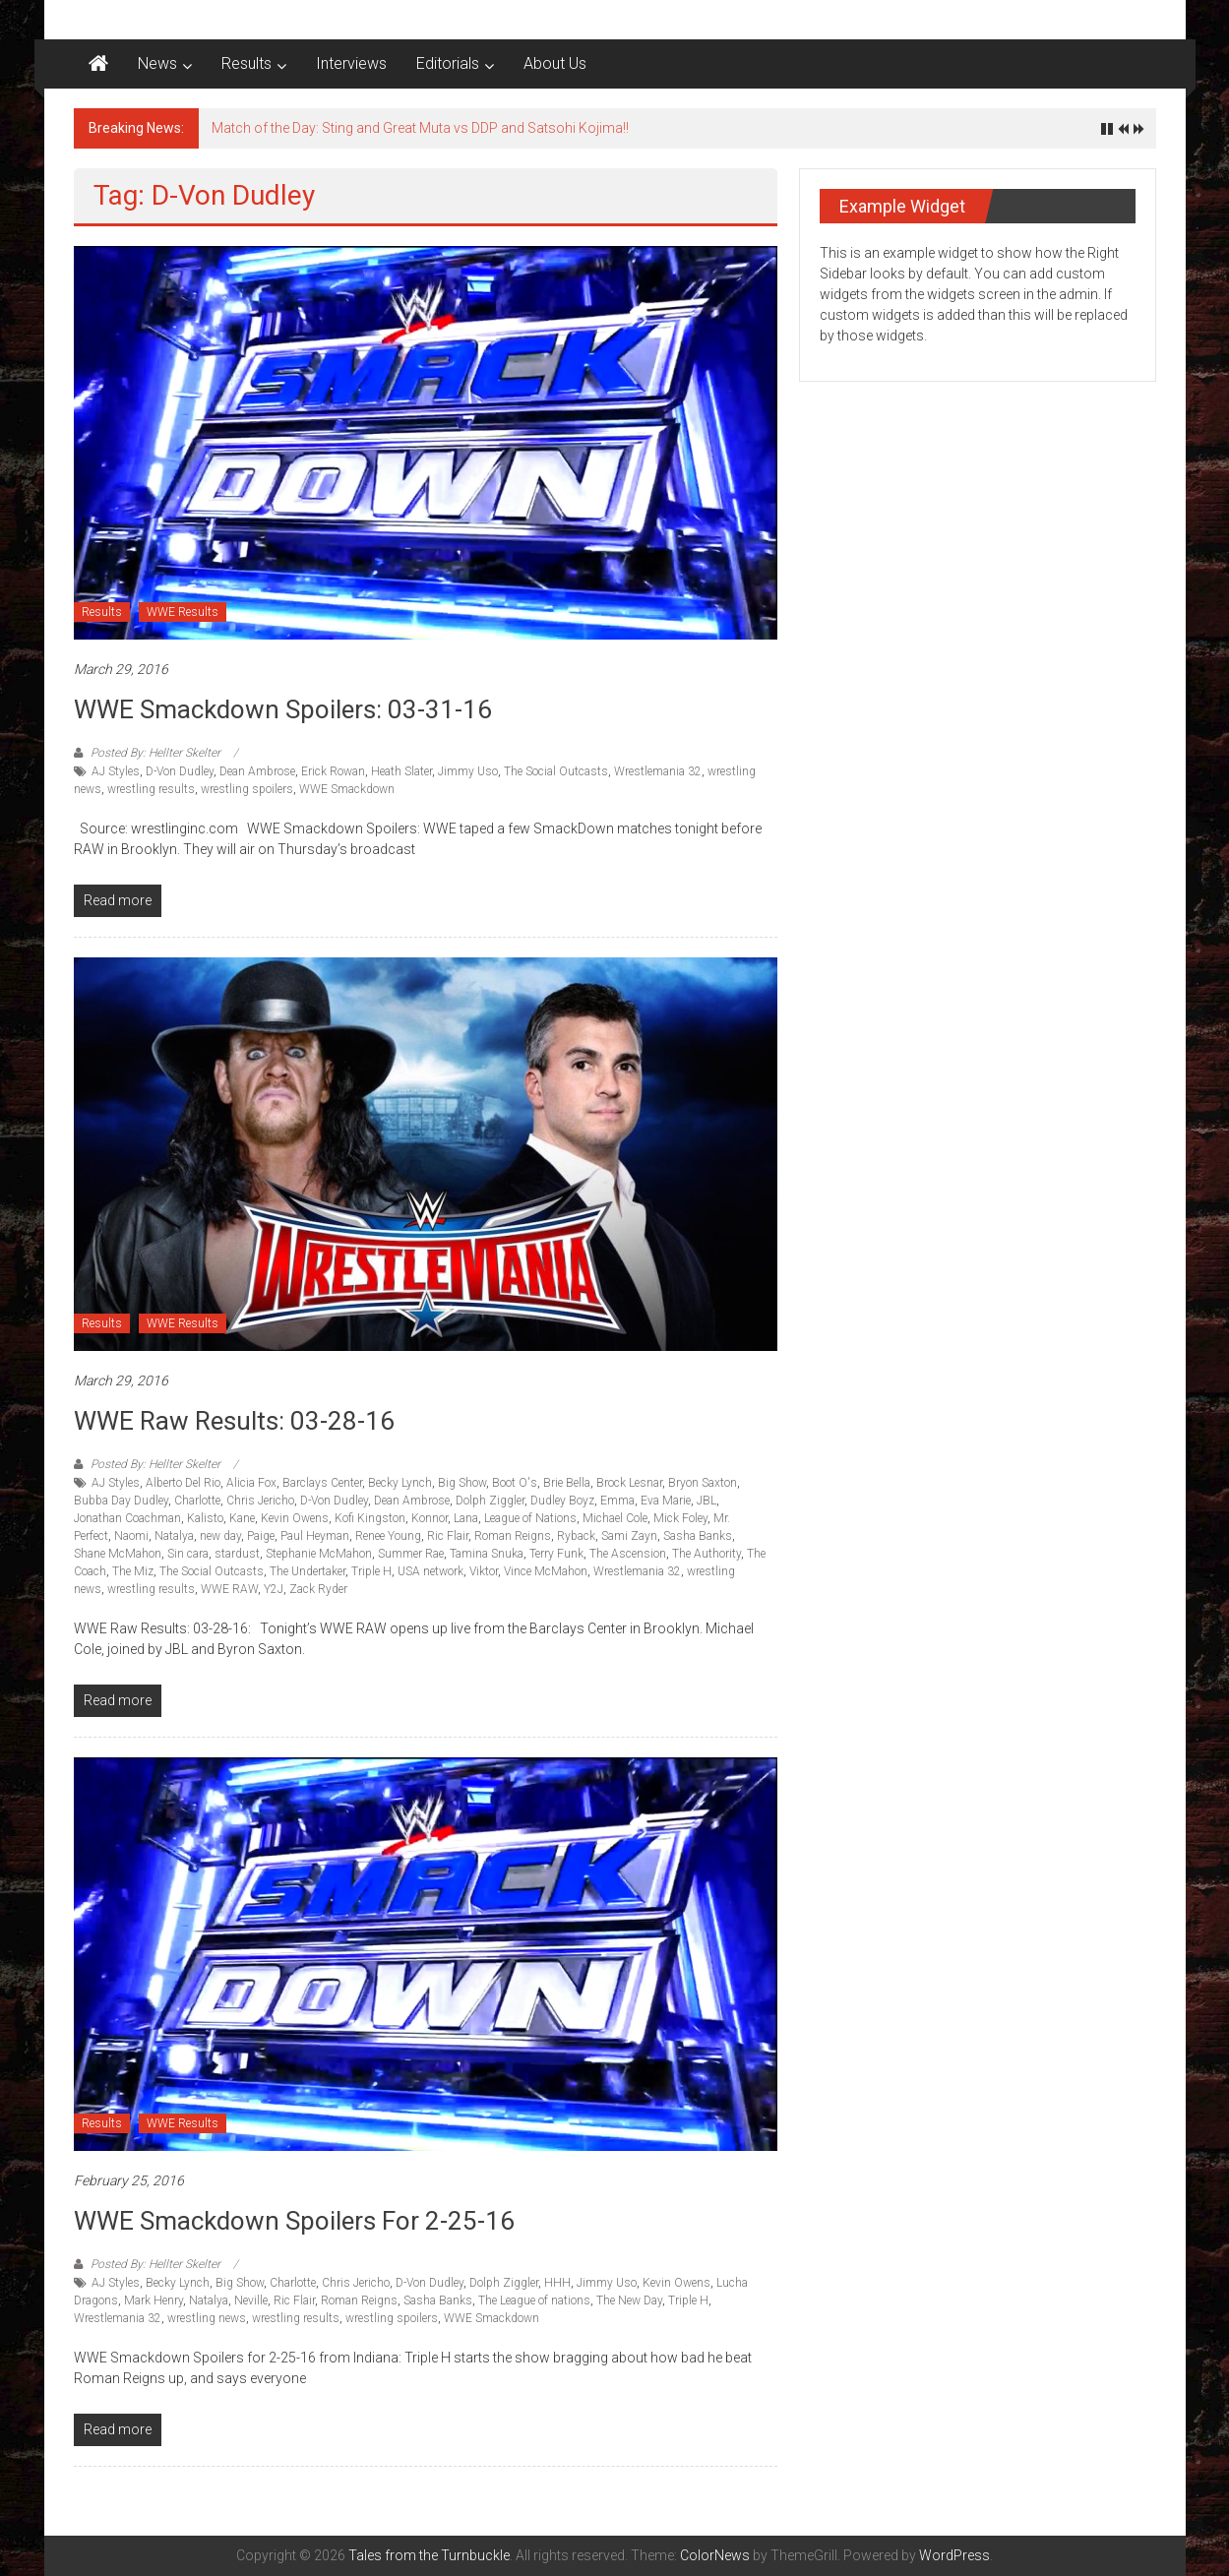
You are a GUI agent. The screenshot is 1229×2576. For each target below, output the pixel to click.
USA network (430, 1571)
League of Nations (530, 1518)
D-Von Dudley (180, 771)
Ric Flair (447, 1536)
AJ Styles (116, 771)
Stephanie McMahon (319, 1554)
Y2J (273, 1589)
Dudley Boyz (562, 1500)
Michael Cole (615, 1518)
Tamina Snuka (486, 1554)
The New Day (629, 2300)
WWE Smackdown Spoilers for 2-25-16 (294, 2221)
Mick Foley (680, 1518)
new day (220, 1536)
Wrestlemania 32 (658, 771)
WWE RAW (229, 1589)
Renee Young (388, 1536)
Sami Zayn (629, 1536)
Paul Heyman (314, 1536)
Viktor (483, 1571)
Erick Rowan (333, 771)
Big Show (462, 1483)
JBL (706, 1500)
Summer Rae (411, 1554)
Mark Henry (153, 2300)
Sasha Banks (697, 1536)
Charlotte (197, 1500)
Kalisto (205, 1518)
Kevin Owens (295, 1518)
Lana (466, 1518)
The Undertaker (307, 1571)
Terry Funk (556, 1554)
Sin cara (188, 1554)
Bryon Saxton (702, 1483)
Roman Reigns (512, 1536)
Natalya (174, 1536)
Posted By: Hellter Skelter (155, 753)
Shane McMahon (117, 1554)
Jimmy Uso (468, 771)
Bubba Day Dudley (121, 1500)
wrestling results (151, 789)
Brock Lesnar (629, 1483)
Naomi (131, 1536)
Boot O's (514, 1483)
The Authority (706, 1554)
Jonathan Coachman (127, 1518)
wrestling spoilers (247, 789)
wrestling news (206, 2318)
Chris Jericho (260, 1500)
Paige (261, 1536)
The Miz (133, 1571)
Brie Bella (566, 1483)
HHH (557, 2283)
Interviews (351, 63)
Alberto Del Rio (183, 1483)
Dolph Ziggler (490, 1500)
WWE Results (182, 612)
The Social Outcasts (556, 771)
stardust (237, 1554)
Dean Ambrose (257, 771)
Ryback (576, 1536)
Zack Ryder (318, 1589)
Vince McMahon (545, 1571)
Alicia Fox (251, 1483)
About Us (554, 63)
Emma (617, 1500)
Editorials (447, 63)
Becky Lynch (400, 1483)
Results (246, 63)
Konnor (429, 1518)
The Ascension (627, 1554)
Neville (251, 2300)
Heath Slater (401, 771)
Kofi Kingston (370, 1518)
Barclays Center (322, 1483)
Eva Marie (666, 1500)
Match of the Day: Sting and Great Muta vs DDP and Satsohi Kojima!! (420, 128)
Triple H (371, 1571)
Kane (242, 1518)
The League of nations (534, 2300)
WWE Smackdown (347, 789)
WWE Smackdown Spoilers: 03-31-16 (283, 709)
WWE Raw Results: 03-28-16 (234, 1421)
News (157, 63)
